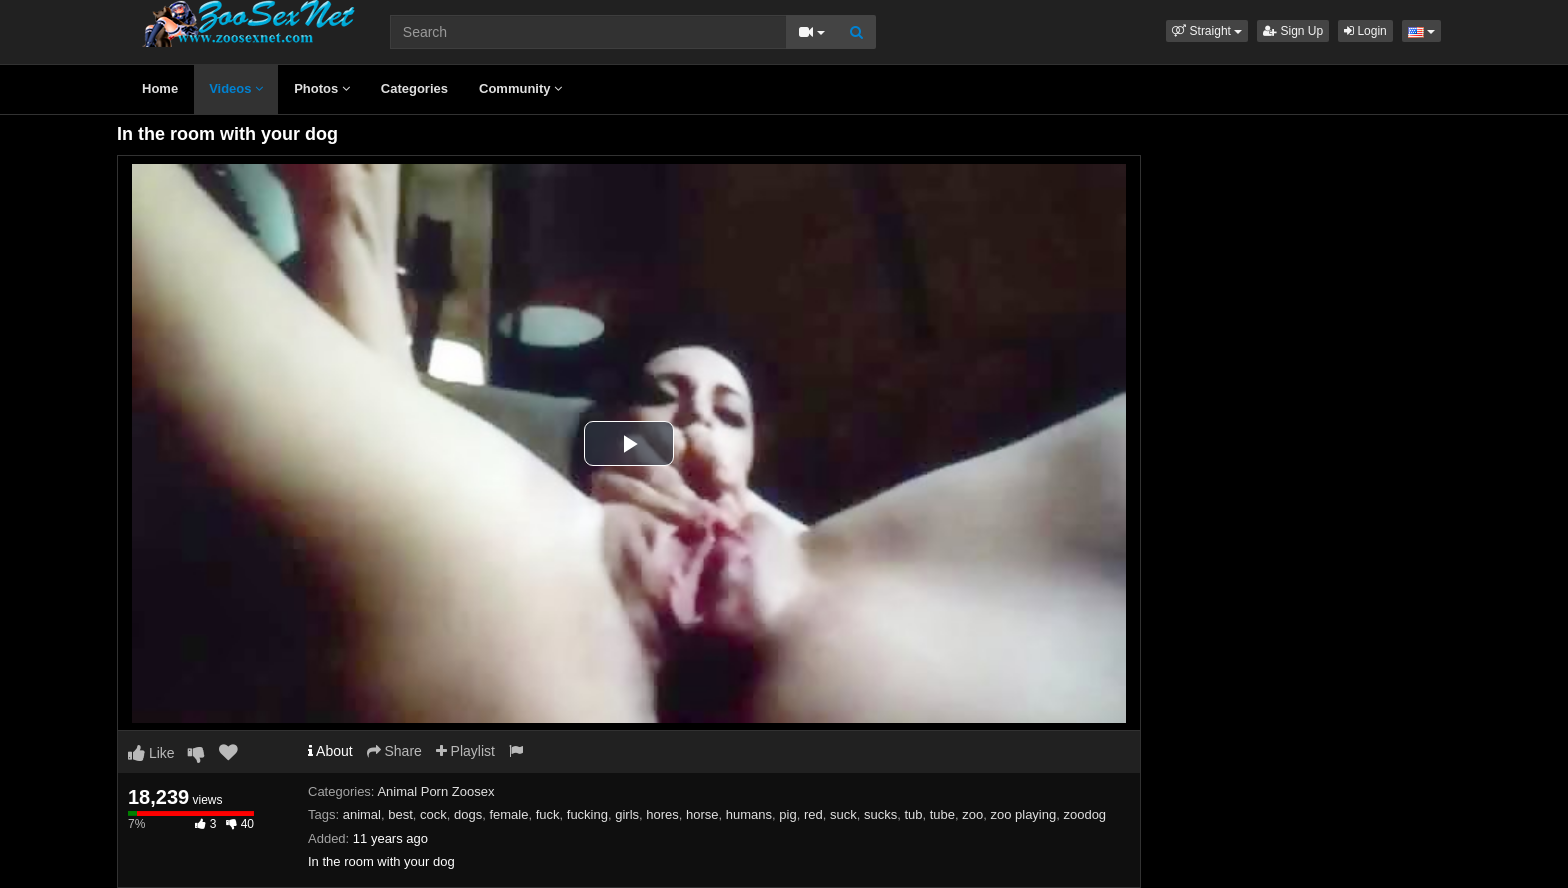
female (508, 814)
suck (843, 814)
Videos (236, 88)
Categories (414, 88)
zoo (972, 814)
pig (787, 814)
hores (662, 814)
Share (394, 751)
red (813, 814)
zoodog (1084, 814)
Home (160, 88)
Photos (322, 88)
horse (702, 814)
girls (627, 814)
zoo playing (1023, 814)
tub (913, 814)
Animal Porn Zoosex (435, 791)
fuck (548, 814)
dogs (468, 814)
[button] (1207, 31)
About (330, 751)
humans (749, 814)
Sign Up (1293, 31)
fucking (587, 814)
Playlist (465, 751)
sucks (880, 814)
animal (362, 814)
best (400, 814)
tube (942, 814)
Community (520, 88)
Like (151, 753)
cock (433, 814)
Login (1365, 31)
